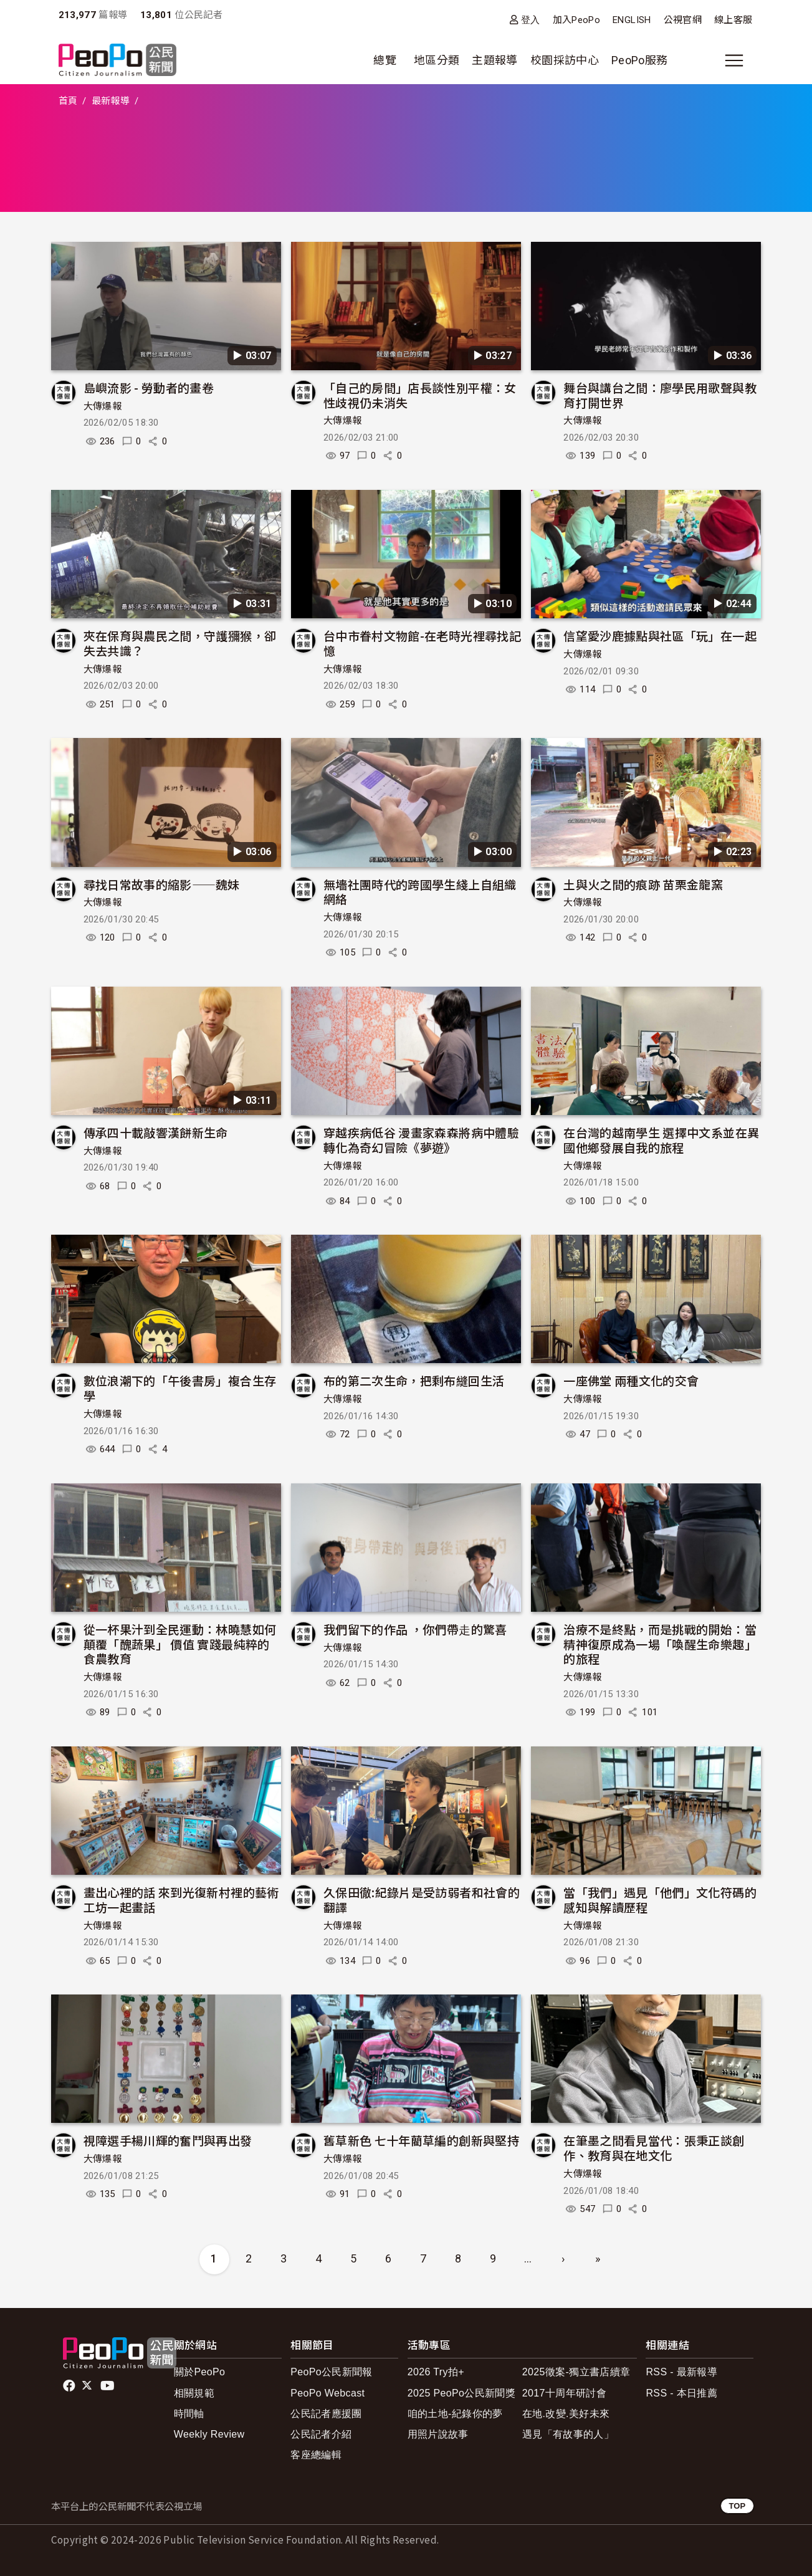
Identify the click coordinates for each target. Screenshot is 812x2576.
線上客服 (733, 20)
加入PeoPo (577, 20)
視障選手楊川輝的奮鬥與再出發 (168, 2140)
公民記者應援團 (326, 2413)
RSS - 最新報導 (681, 2372)
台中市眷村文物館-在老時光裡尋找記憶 (422, 643)
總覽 (384, 60)
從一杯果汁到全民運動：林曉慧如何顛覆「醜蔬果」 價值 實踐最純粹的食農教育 (180, 1644)
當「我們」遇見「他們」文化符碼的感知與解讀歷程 (660, 1899)
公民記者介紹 (320, 2434)
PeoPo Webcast (327, 2393)
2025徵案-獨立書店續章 (576, 2372)
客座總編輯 (316, 2454)
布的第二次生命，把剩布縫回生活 (413, 1380)
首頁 (68, 101)
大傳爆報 (103, 406)
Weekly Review (209, 2434)
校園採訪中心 (564, 60)
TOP (736, 2506)
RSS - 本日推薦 (681, 2393)
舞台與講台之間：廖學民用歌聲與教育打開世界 (660, 395)
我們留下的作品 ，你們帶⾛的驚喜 (415, 1629)
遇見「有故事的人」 (568, 2434)
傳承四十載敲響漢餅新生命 (156, 1132)
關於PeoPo (200, 2372)
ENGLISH (632, 20)
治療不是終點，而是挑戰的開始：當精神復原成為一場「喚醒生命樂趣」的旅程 (660, 1644)
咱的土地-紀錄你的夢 (455, 2413)
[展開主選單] (734, 60)
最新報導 (111, 101)
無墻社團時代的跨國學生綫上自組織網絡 (420, 891)
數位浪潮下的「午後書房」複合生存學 (180, 1388)
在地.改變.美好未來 (566, 2413)
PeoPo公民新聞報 (331, 2372)
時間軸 (189, 2413)
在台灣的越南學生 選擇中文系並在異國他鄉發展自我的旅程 (661, 1140)
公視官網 (683, 20)
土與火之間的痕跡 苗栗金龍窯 (643, 884)
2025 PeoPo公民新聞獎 (461, 2393)
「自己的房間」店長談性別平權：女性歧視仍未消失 (420, 395)
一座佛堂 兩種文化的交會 (631, 1380)
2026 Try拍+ (436, 2372)
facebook (70, 2386)
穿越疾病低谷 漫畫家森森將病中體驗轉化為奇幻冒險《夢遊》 (421, 1140)
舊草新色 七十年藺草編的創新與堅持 (421, 2140)
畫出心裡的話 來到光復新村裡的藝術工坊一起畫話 (181, 1899)
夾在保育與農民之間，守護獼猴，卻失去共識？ (180, 643)
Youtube (108, 2386)
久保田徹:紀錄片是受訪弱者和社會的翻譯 (421, 1899)
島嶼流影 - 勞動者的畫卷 (149, 387)
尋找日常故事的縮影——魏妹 (162, 884)
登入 (530, 19)
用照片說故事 (438, 2434)
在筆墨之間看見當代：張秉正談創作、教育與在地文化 (653, 2147)
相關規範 (194, 2393)
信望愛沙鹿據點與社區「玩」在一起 (660, 635)
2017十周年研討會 (564, 2393)
